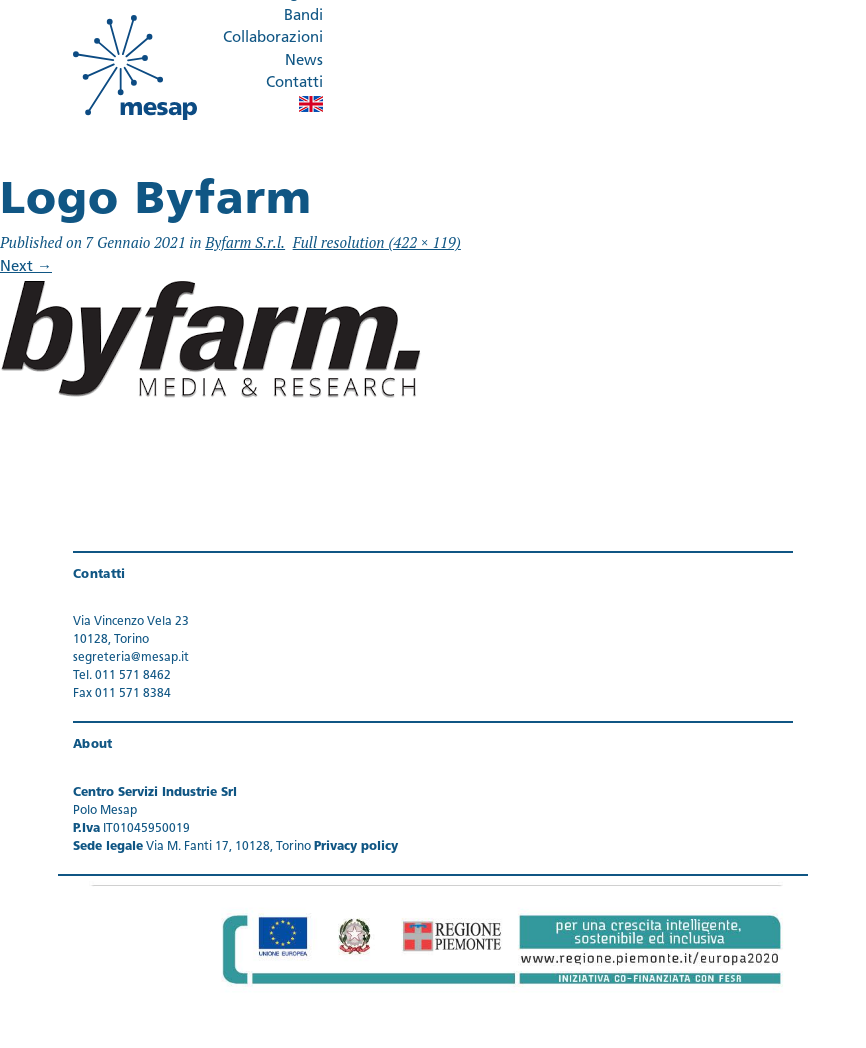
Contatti (294, 83)
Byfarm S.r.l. (245, 242)
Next (26, 267)
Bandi (303, 16)
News (304, 61)
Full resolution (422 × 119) (377, 242)
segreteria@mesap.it (131, 658)
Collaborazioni (273, 38)
